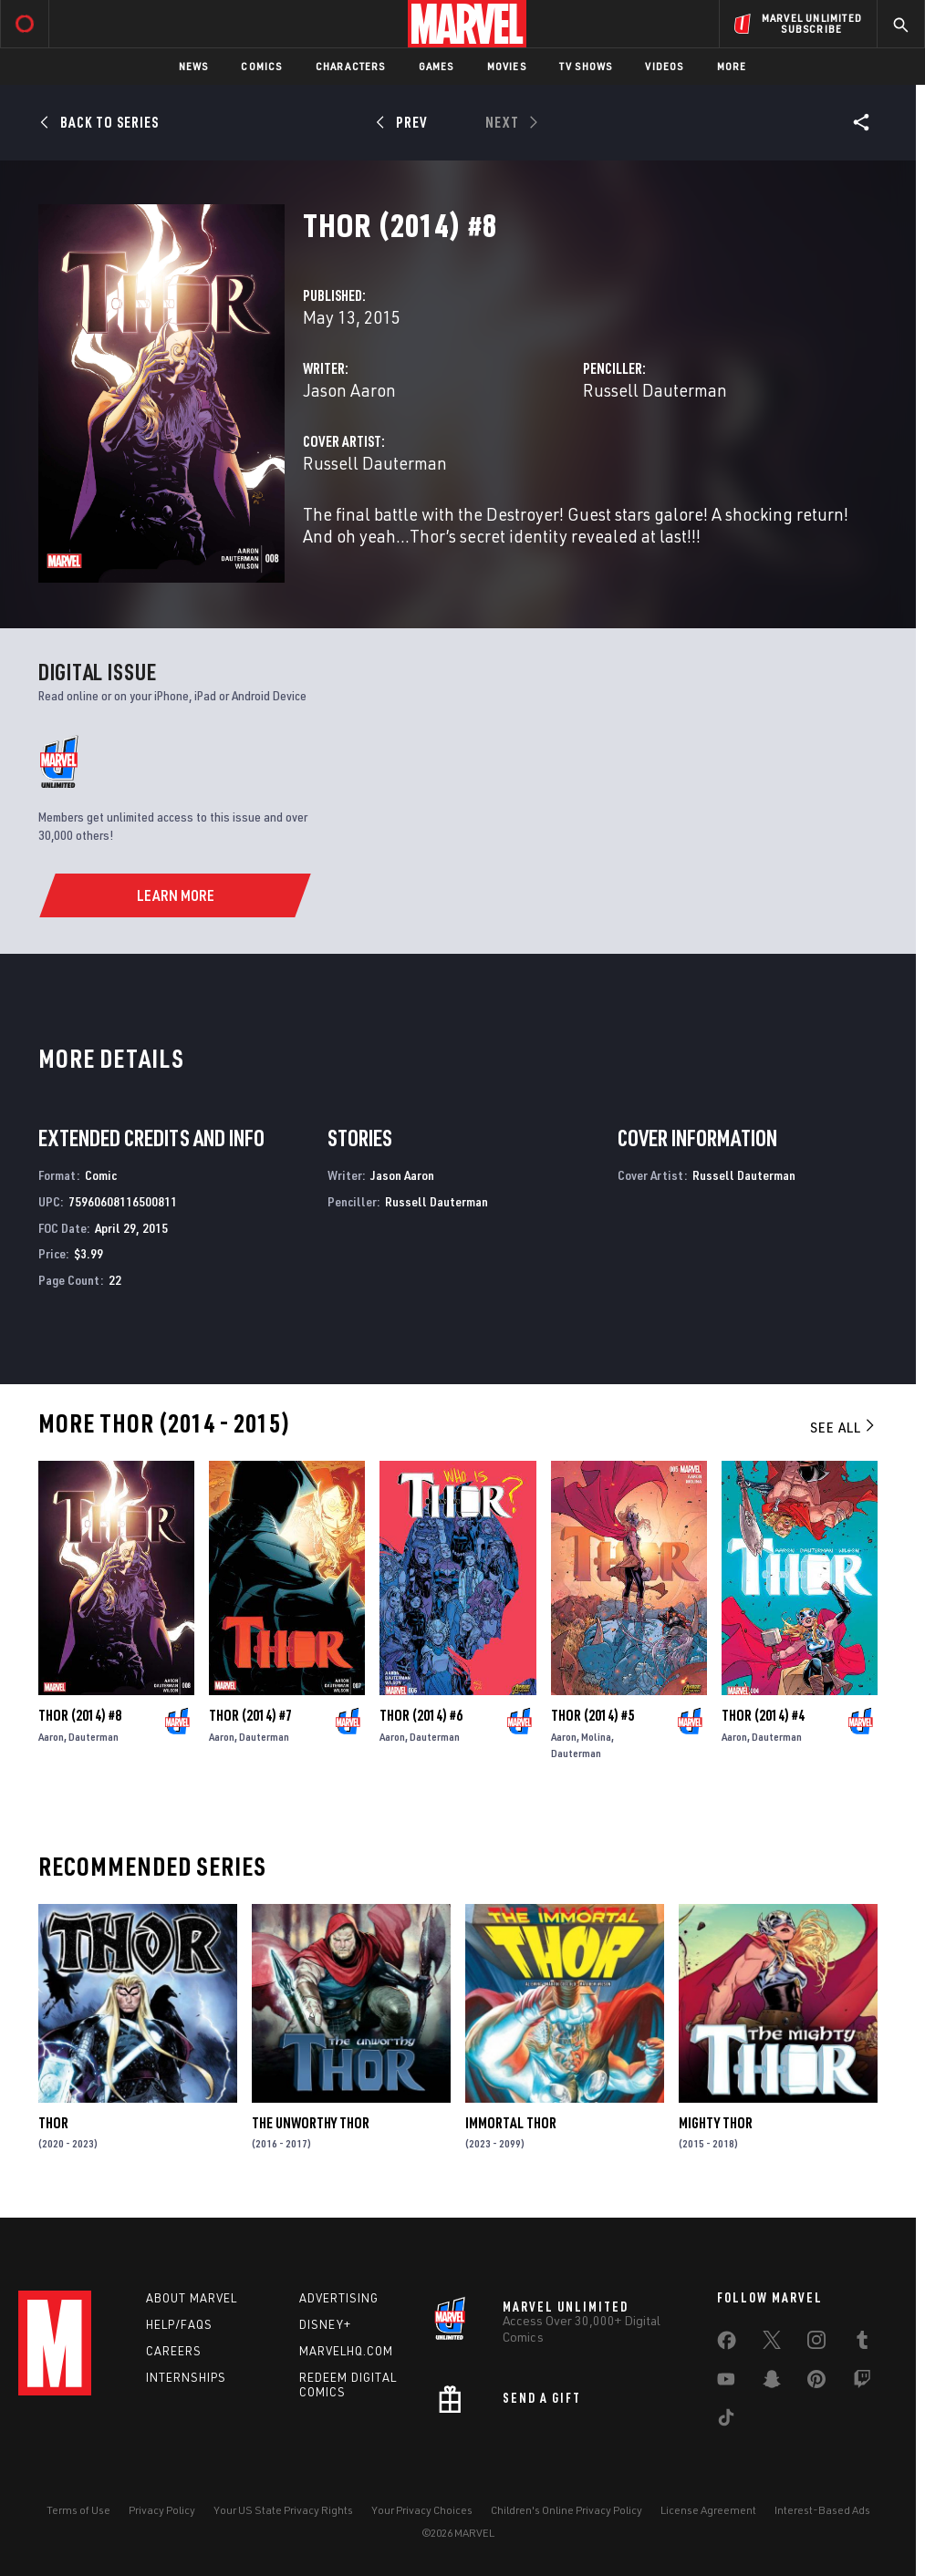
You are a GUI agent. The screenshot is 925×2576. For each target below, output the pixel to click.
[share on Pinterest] (816, 2383)
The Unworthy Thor (310, 2123)
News (194, 66)
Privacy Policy (162, 2510)
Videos (664, 66)
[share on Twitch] (862, 2383)
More (732, 66)
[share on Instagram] (816, 2343)
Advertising (339, 2298)
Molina (596, 1736)
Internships (186, 2377)
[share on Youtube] (726, 2383)
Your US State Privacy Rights (283, 2510)
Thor (53, 2123)
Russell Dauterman (655, 389)
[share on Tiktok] (726, 2421)
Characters (351, 66)
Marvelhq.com (346, 2350)
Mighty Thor (716, 2123)
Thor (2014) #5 (592, 1715)
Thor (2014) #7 (250, 1715)
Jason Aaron (349, 389)
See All (844, 1427)
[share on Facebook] (726, 2344)
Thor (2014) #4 (763, 1715)
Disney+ (325, 2324)
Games (436, 66)
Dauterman (93, 1736)
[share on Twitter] (772, 2343)
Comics (261, 66)
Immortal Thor (510, 2123)
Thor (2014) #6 (420, 1715)
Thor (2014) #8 (79, 1715)
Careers (174, 2350)
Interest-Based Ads (822, 2510)
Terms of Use (78, 2510)
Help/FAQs (179, 2324)
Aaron (51, 1736)
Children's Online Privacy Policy (566, 2510)
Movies (506, 66)
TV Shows (586, 66)
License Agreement (708, 2510)
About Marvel (191, 2298)
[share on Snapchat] (772, 2383)
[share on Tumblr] (862, 2343)
